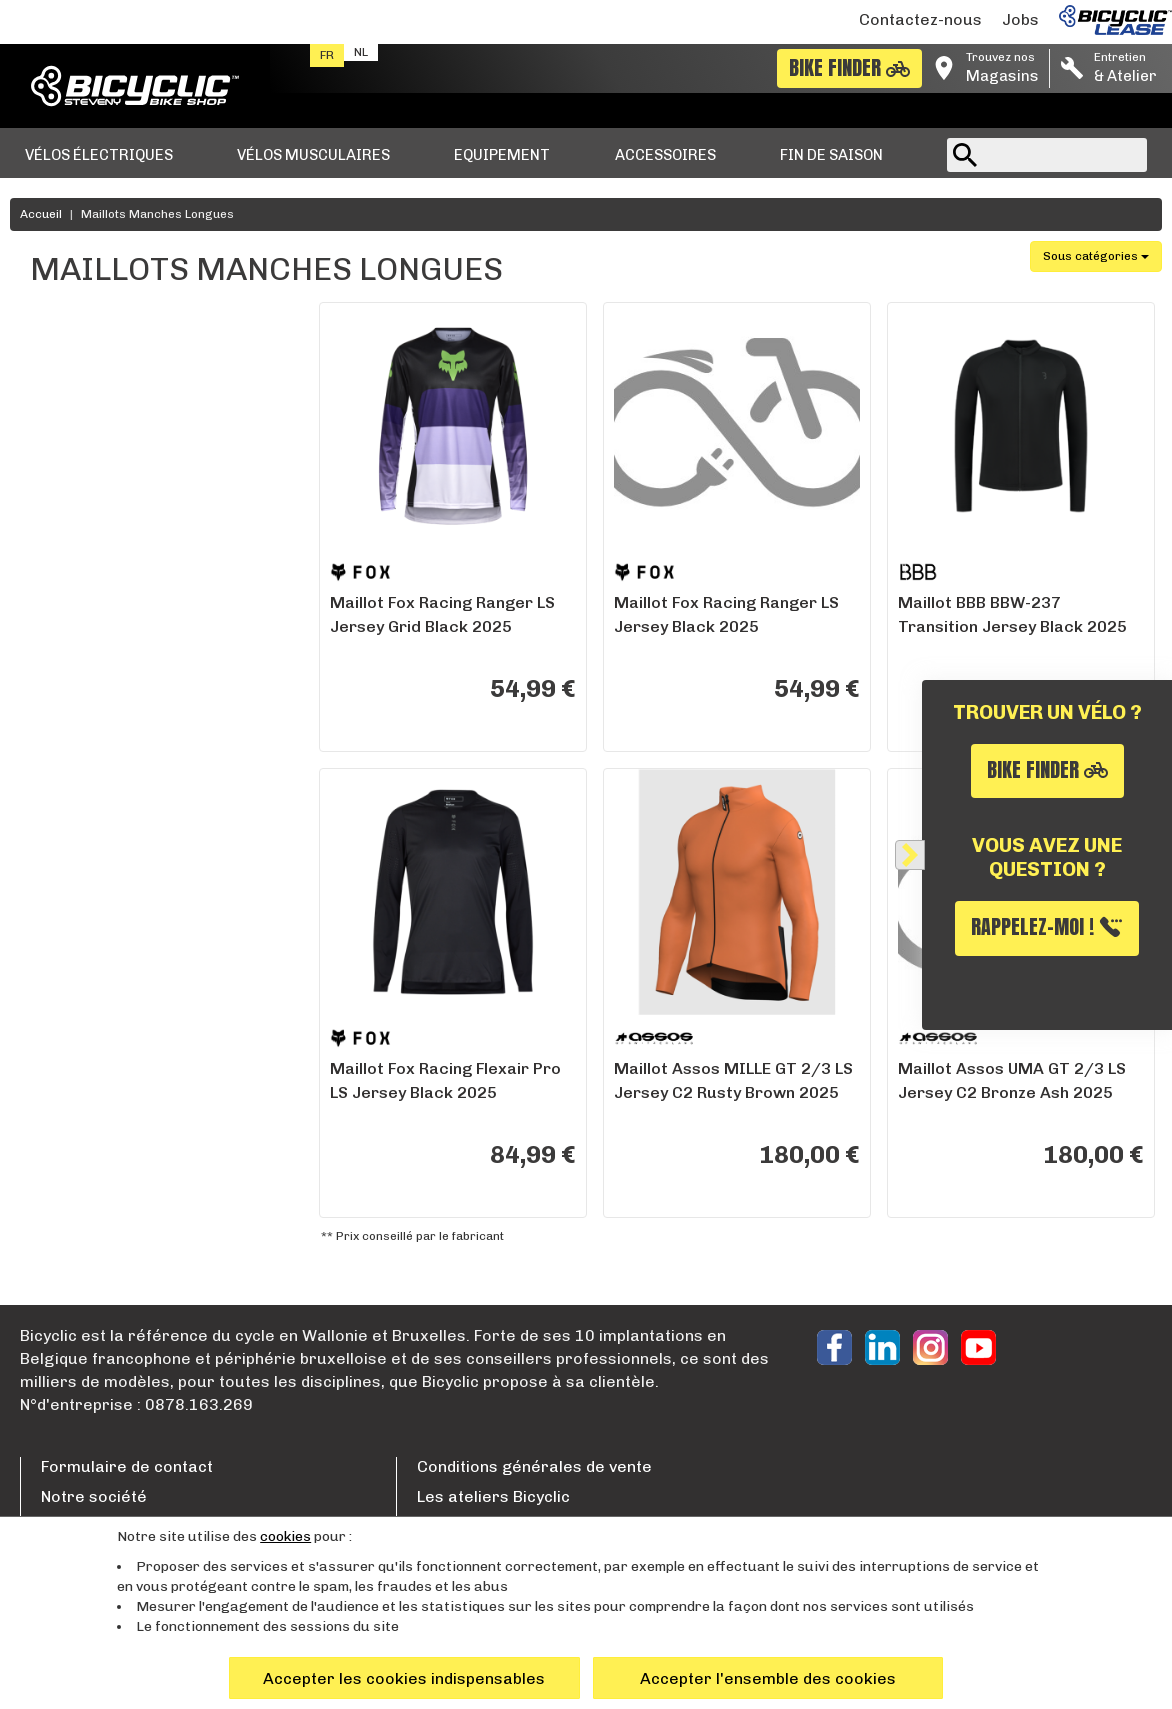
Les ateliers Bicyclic (493, 1496)
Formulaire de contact (127, 1466)
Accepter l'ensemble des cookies (768, 1678)
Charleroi (82, 1049)
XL (59, 600)
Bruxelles (82, 825)
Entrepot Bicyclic (108, 1021)
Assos (71, 393)
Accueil (41, 214)
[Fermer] (910, 855)
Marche (77, 909)
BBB (64, 421)
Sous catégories (1096, 256)
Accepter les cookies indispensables (404, 1678)
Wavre (73, 769)
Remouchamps (100, 881)
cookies (285, 1536)
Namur (74, 937)
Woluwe (77, 797)
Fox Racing (88, 449)
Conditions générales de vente (534, 1466)
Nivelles (76, 993)
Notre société (94, 1496)
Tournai (77, 1077)
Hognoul (78, 853)
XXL (64, 572)
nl (361, 52)
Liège (69, 965)
